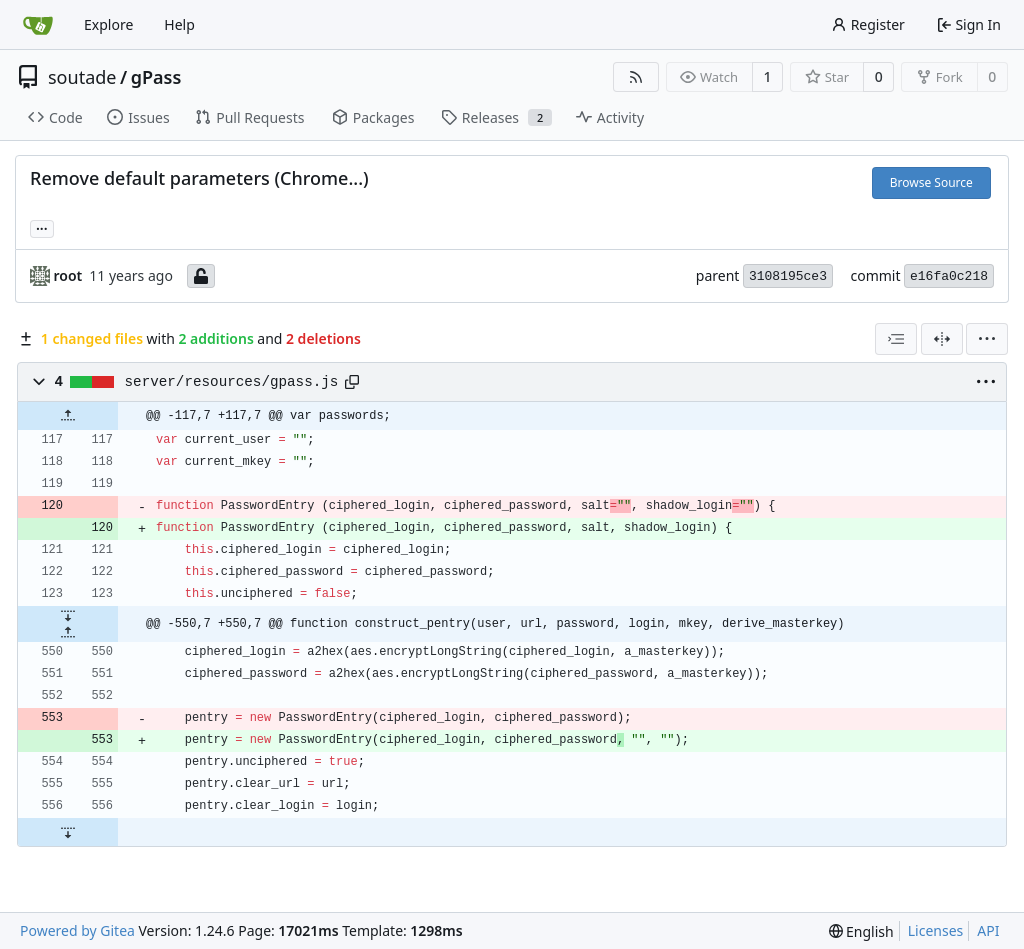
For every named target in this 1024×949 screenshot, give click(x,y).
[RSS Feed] (636, 77)
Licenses (936, 930)
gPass (156, 77)
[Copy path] (352, 382)
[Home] (38, 25)
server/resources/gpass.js (232, 382)
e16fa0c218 (949, 276)
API (988, 930)
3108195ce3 (788, 276)
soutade (82, 77)
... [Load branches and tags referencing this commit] (42, 227)
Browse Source (931, 182)
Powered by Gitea (77, 930)
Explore (108, 24)
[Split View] (942, 339)
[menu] (987, 339)
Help (179, 24)
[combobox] (896, 339)
